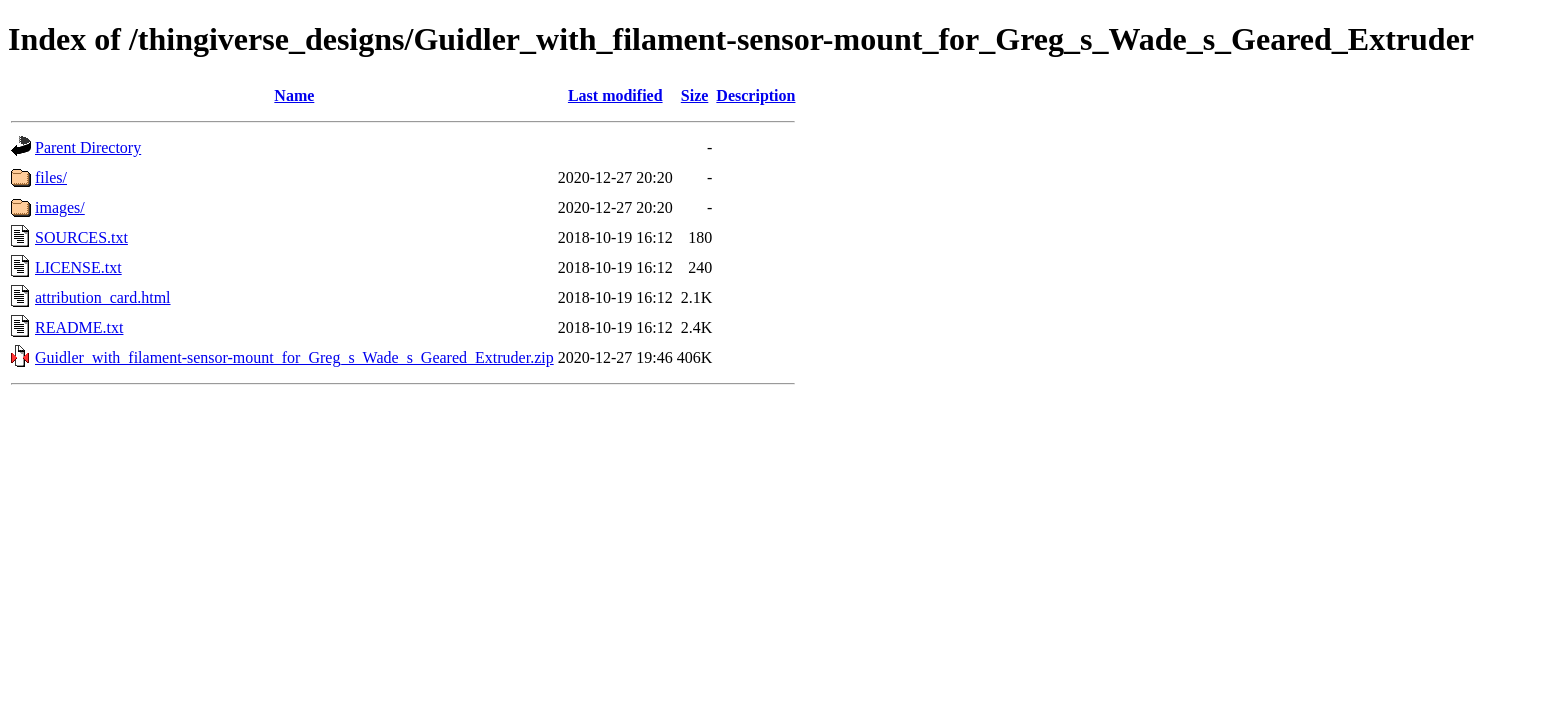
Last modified (615, 95)
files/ (51, 177)
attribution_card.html (103, 297)
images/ (60, 207)
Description (755, 95)
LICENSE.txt (78, 267)
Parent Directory (88, 147)
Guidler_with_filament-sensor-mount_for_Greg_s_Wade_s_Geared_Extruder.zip (294, 357)
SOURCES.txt (81, 237)
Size (695, 95)
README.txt (79, 327)
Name (294, 95)
